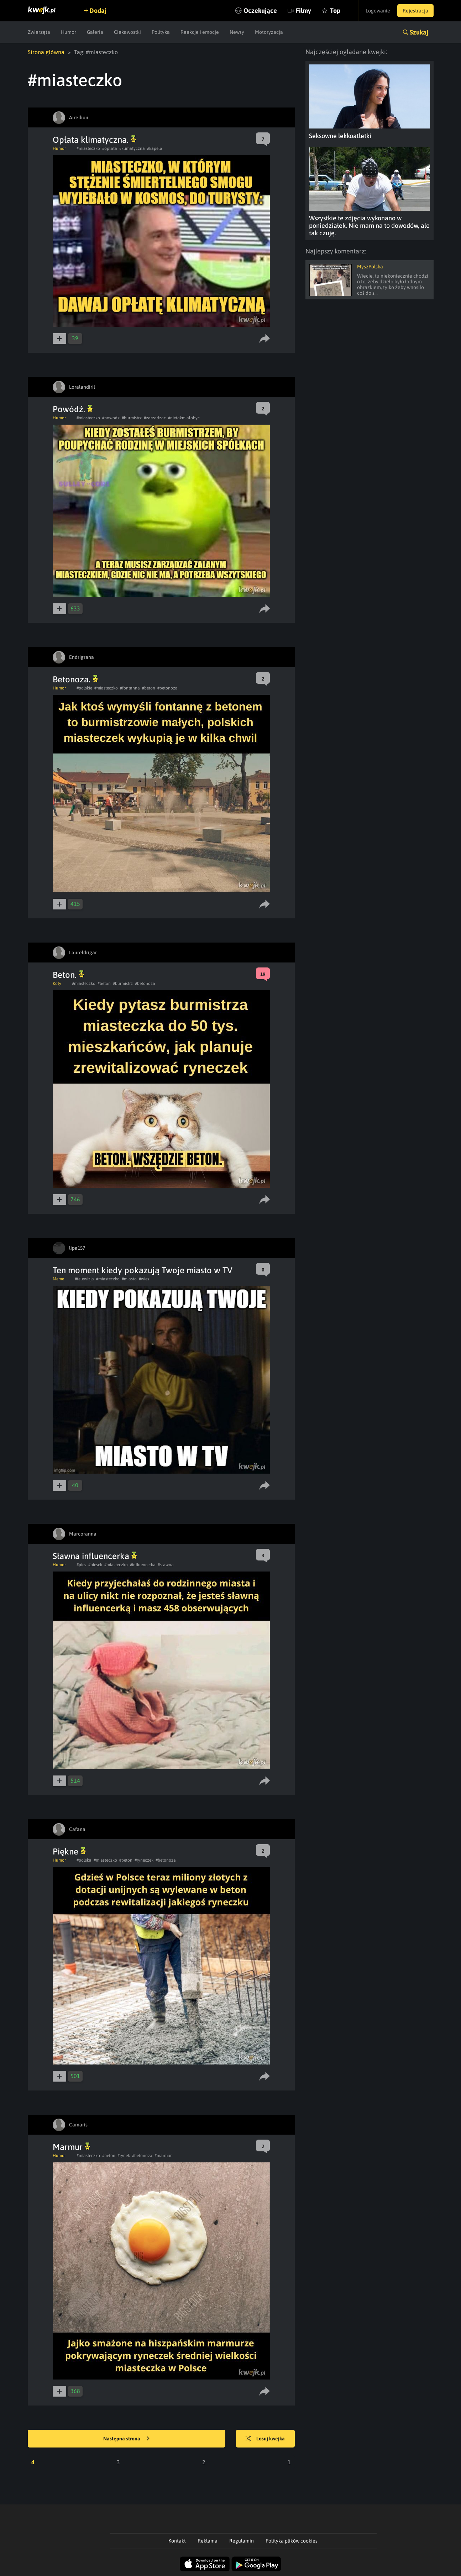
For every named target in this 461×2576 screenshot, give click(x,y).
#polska (84, 1860)
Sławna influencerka (95, 1556)
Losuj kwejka (265, 2439)
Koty (57, 983)
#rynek (123, 2155)
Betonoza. (75, 679)
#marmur (163, 2155)
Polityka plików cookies (292, 2541)
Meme (58, 1278)
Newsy (237, 32)
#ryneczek (144, 1860)
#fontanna (130, 688)
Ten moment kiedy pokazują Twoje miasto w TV (142, 1270)
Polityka (161, 32)
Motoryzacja (269, 32)
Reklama (208, 2541)
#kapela (154, 148)
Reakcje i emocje (199, 32)
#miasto (129, 1278)
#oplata (109, 148)
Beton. (68, 975)
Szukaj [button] (419, 32)
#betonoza (167, 688)
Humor (68, 32)
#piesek (95, 1564)
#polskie (84, 688)
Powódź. (73, 409)
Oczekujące (260, 10)
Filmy (303, 10)
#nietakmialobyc (184, 417)
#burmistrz (132, 417)
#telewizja (84, 1278)
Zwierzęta (39, 32)
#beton (148, 688)
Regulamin (241, 2541)
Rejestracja (415, 11)
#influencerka (143, 1564)
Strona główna (46, 52)
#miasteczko (88, 148)
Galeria (95, 32)
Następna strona (126, 2439)
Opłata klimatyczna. (94, 140)
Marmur (71, 2147)
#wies (144, 1278)
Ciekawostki (127, 32)
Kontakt (177, 2541)
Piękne (69, 1851)
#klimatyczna (132, 148)
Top (335, 10)
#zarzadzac (155, 417)
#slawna (166, 1564)
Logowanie (378, 11)
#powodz (111, 417)
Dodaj (97, 10)
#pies (81, 1564)
